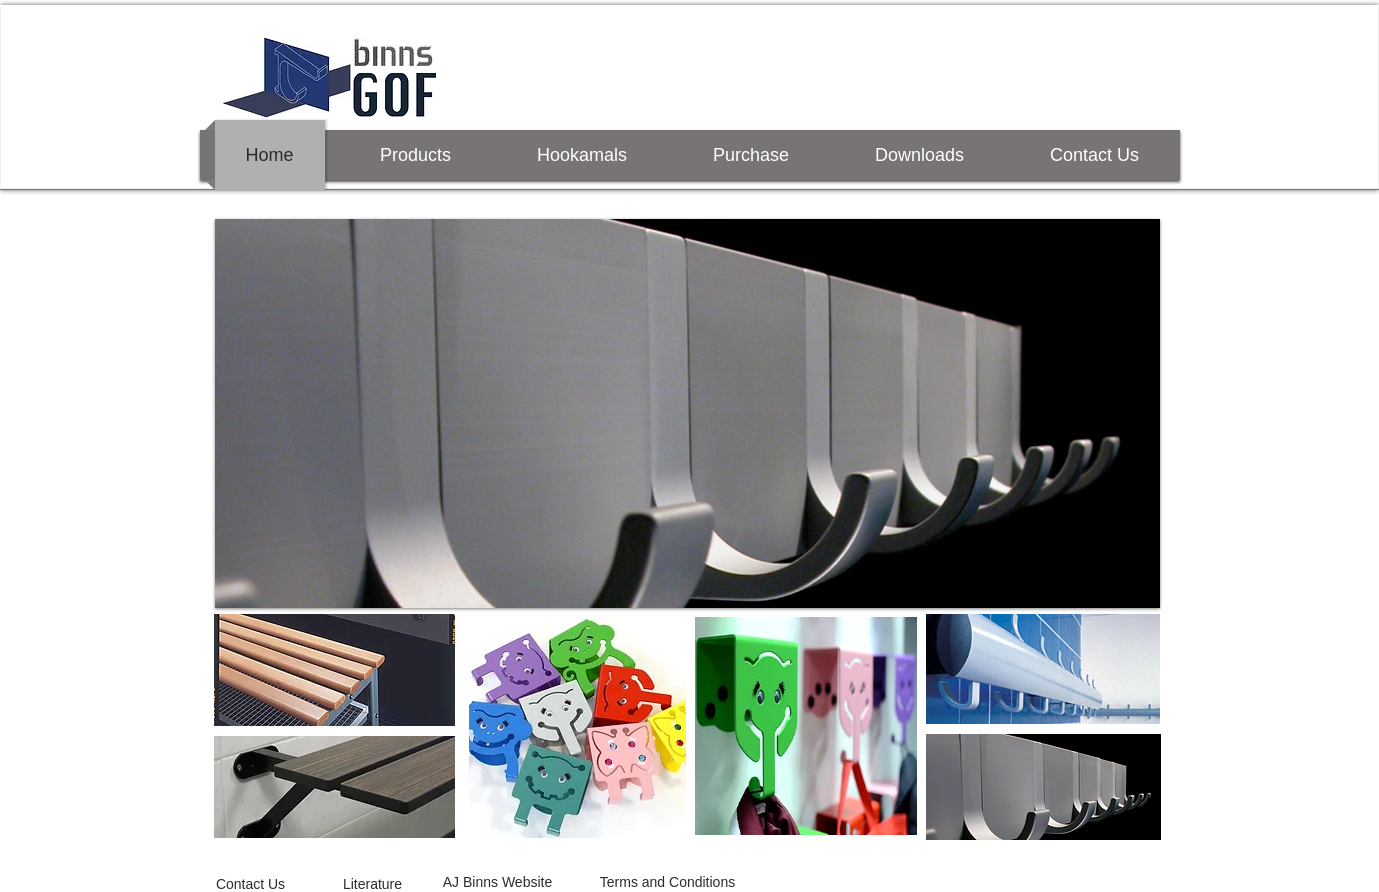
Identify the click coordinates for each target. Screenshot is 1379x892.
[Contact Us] (251, 884)
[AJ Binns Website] (498, 882)
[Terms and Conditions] (668, 882)
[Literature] (373, 884)
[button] (687, 413)
